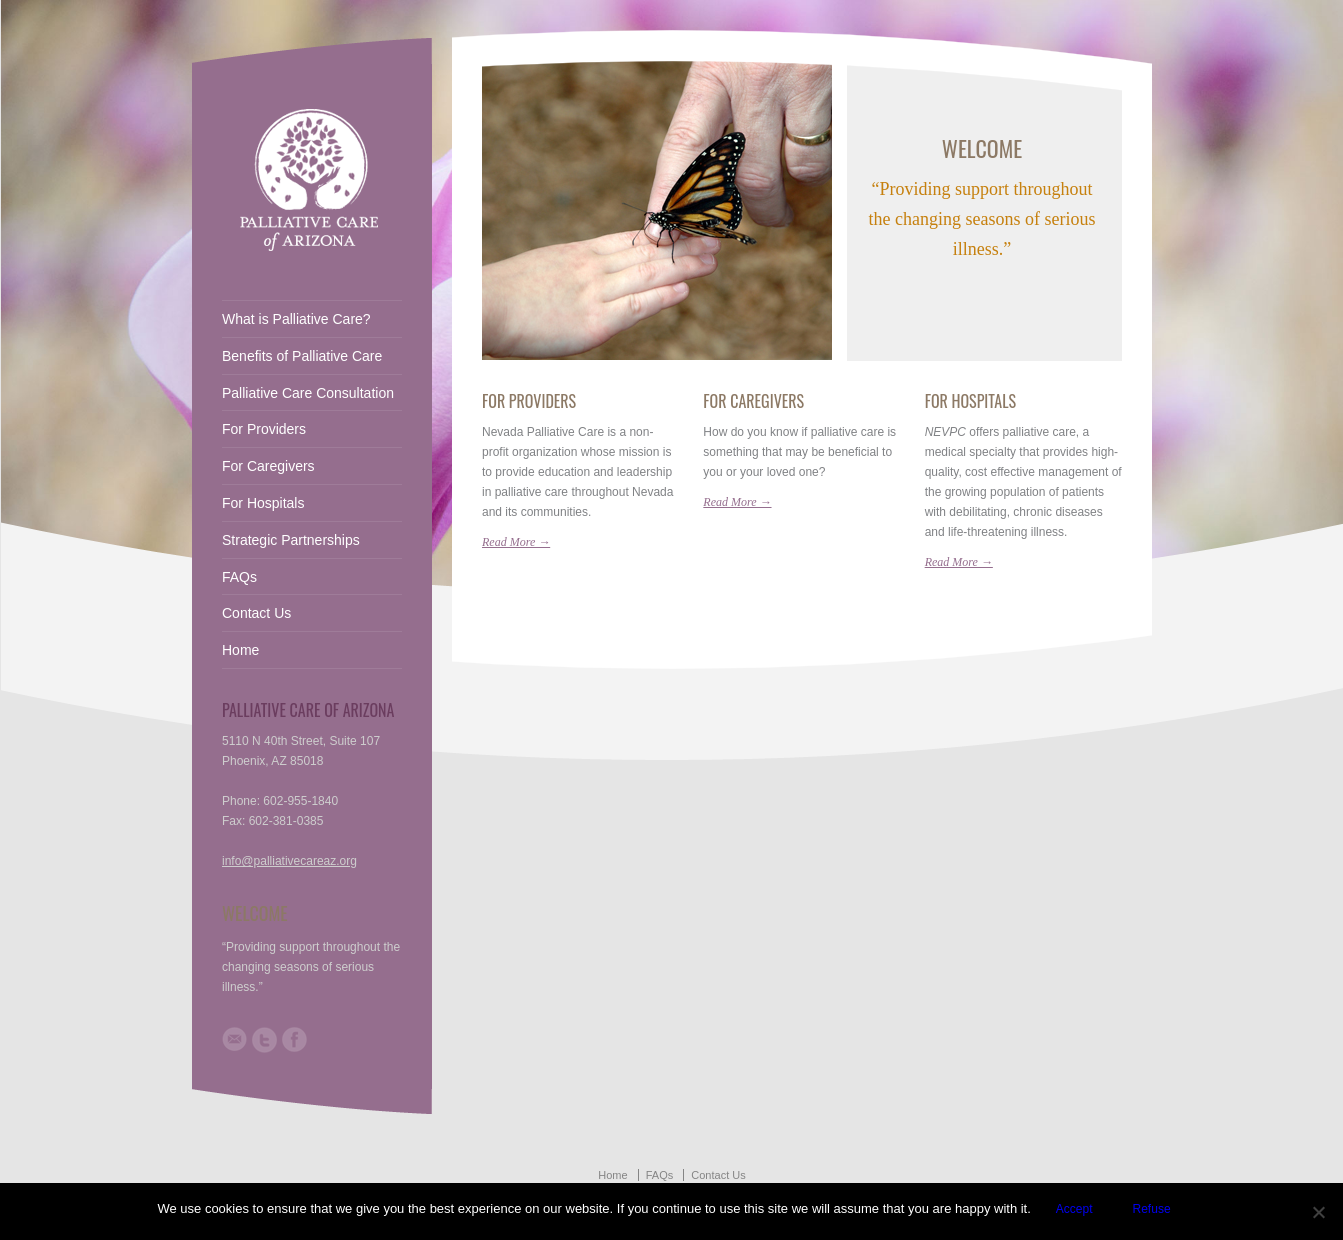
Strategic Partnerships (291, 540)
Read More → (516, 542)
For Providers (529, 401)
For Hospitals (970, 401)
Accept (1074, 1209)
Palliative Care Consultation (308, 393)
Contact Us (256, 613)
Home (240, 650)
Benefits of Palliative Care (302, 356)
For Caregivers (753, 401)
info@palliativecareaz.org (289, 861)
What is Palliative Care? (296, 319)
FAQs (239, 577)
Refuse (1152, 1209)
